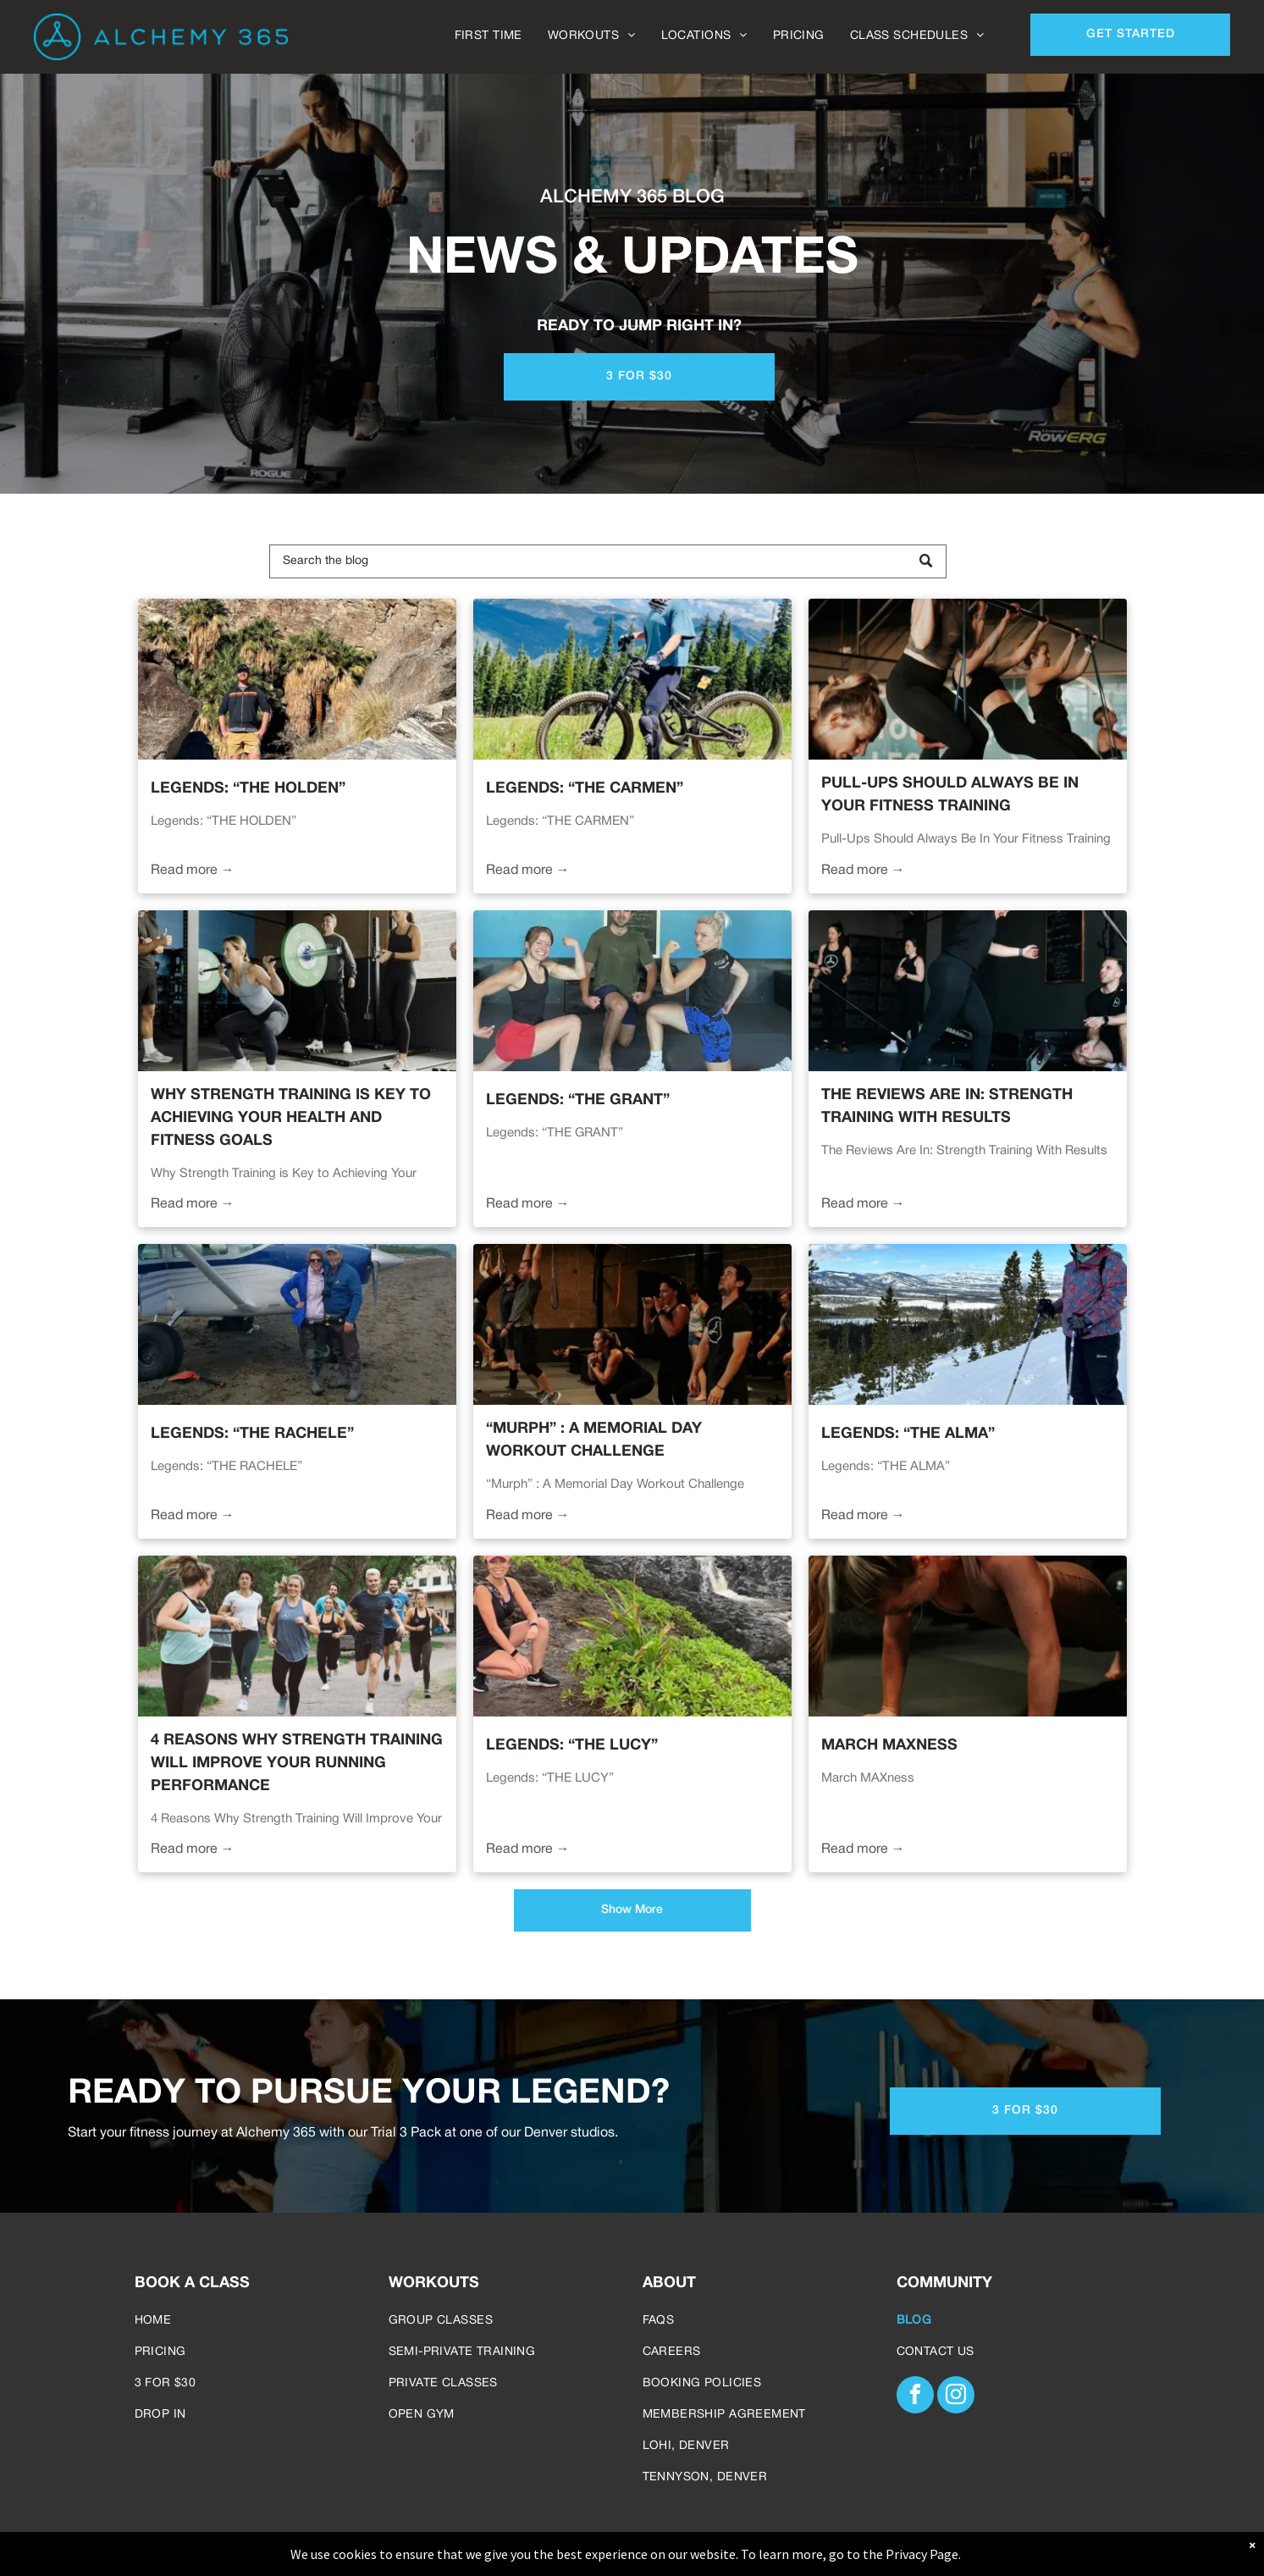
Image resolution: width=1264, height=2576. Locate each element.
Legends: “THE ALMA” (908, 1434)
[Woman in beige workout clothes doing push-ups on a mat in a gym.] (968, 1636)
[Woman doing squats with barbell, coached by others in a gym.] (297, 990)
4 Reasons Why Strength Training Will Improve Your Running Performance (297, 1763)
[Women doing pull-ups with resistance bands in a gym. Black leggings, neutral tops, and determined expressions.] (968, 679)
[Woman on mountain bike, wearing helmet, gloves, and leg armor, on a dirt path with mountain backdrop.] (632, 679)
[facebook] (915, 2397)
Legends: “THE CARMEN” (584, 789)
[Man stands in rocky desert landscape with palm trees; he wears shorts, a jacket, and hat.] (297, 679)
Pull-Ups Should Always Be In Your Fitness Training (950, 795)
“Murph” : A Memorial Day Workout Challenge (594, 1440)
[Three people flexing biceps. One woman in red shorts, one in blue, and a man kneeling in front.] (632, 990)
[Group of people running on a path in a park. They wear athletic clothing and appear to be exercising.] (297, 1636)
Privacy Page (922, 2554)
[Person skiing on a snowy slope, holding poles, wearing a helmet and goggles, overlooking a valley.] (968, 1324)
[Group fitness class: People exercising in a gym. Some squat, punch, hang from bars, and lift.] (632, 1324)
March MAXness (889, 1746)
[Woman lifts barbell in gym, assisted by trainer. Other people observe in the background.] (968, 990)
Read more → (193, 870)
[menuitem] (488, 36)
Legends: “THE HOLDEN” (248, 789)
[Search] (608, 561)
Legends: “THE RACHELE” (252, 1434)
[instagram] (955, 2397)
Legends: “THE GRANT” (578, 1100)
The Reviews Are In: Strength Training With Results (947, 1106)
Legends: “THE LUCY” (572, 1746)
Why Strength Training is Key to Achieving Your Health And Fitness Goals (291, 1118)
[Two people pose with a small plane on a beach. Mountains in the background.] (297, 1324)
